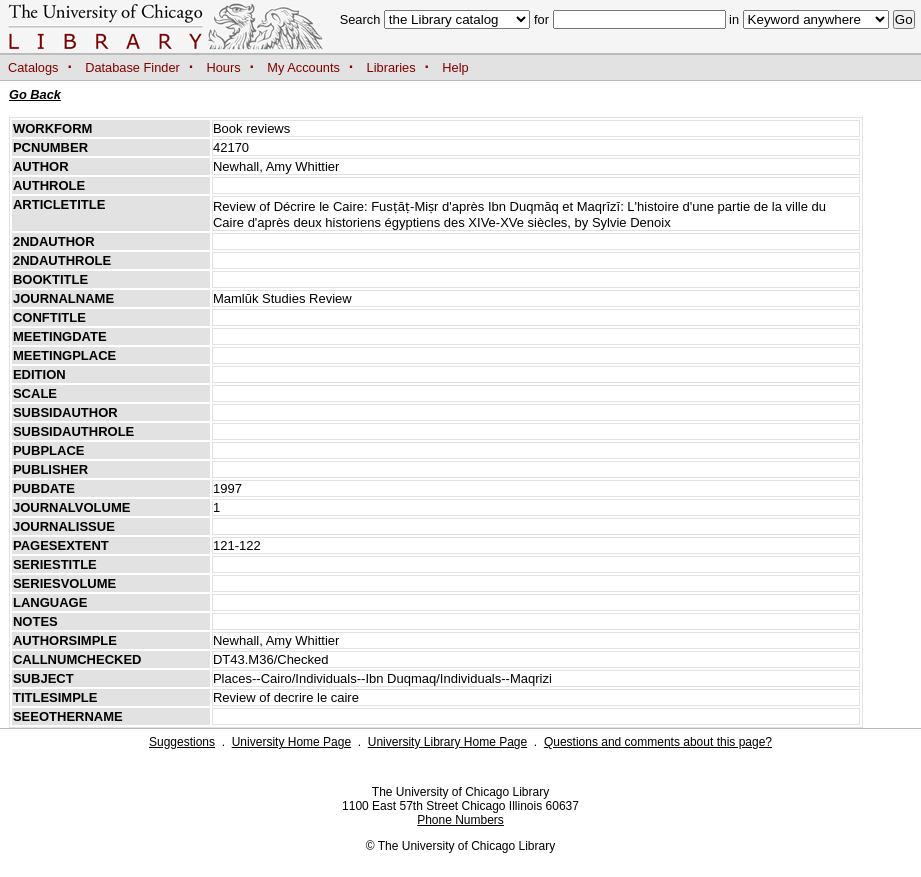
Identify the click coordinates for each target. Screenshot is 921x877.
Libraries (391, 67)
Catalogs (33, 67)
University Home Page (291, 742)
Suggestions (182, 742)
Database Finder (132, 67)
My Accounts (303, 67)
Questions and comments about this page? (658, 742)
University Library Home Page (447, 742)
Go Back (35, 94)
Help (455, 67)
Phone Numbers (460, 820)
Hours (224, 67)
